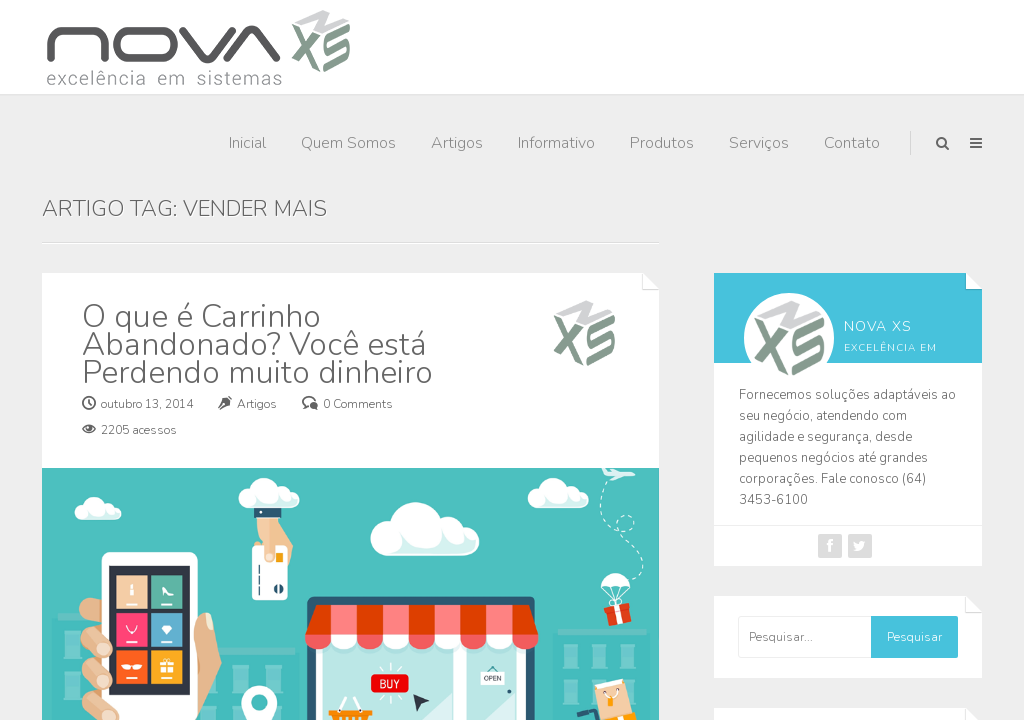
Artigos (457, 143)
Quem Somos (348, 143)
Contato (852, 143)
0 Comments (358, 404)
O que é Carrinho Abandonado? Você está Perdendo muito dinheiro (257, 344)
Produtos (662, 143)
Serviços (759, 143)
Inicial (247, 143)
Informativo (556, 143)
